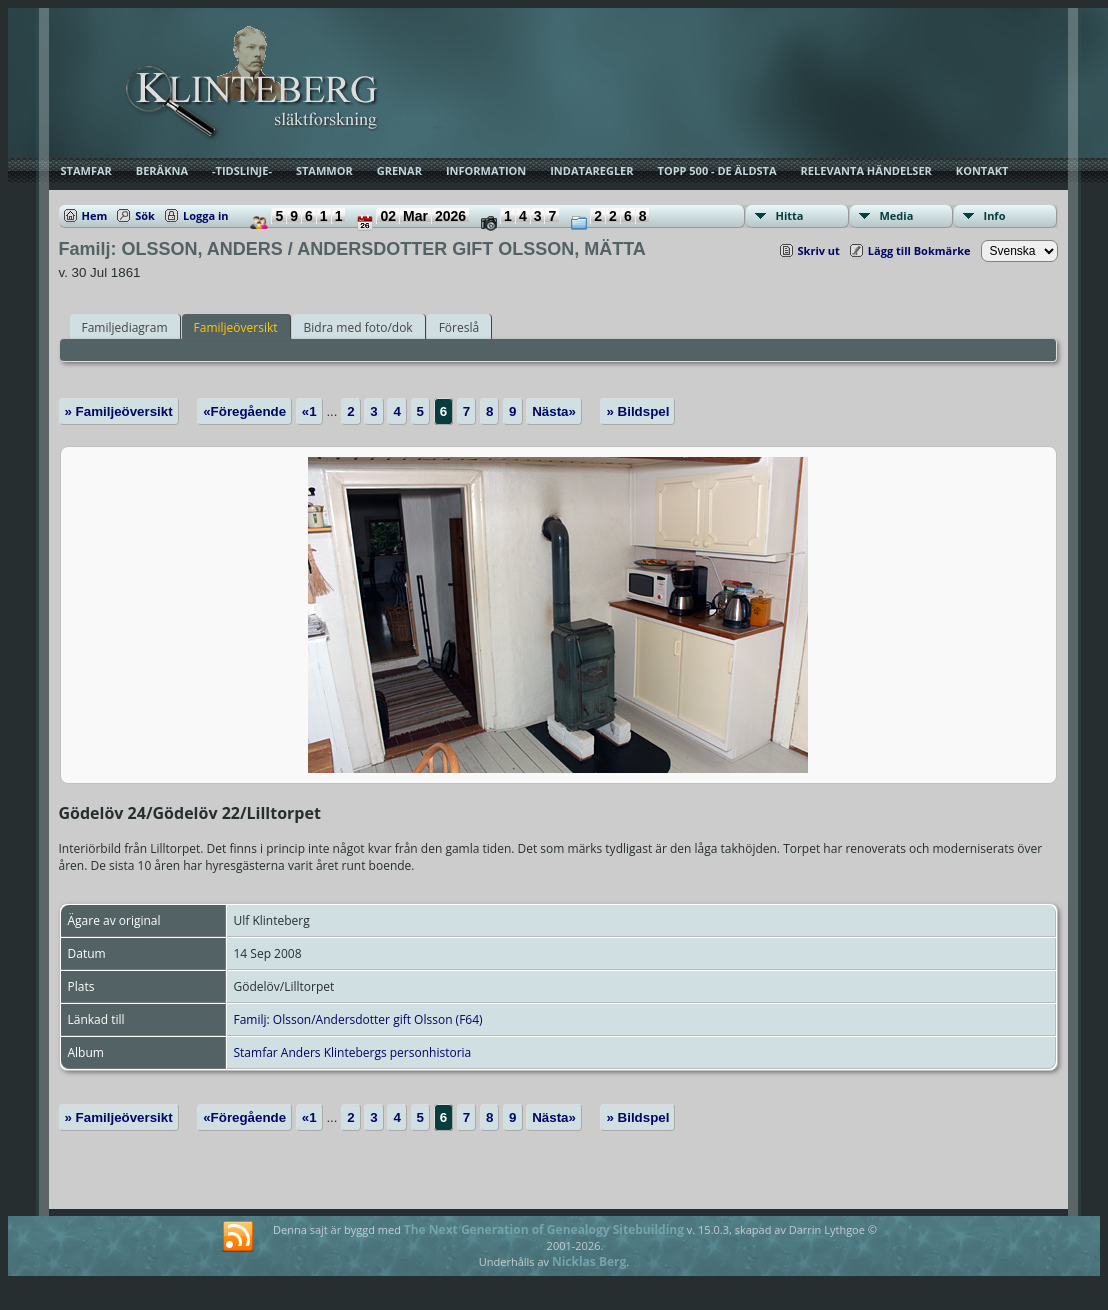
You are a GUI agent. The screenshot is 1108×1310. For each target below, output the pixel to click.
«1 (309, 411)
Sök (145, 215)
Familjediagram (125, 327)
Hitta (790, 215)
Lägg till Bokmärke (919, 250)
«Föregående (244, 411)
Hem (95, 215)
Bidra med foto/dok (358, 327)
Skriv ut (819, 250)
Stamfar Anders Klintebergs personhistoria (353, 1052)
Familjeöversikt (236, 327)
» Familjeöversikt (119, 411)
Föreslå (459, 327)
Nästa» (554, 411)
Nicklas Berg (589, 1261)
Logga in (206, 215)
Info (995, 215)
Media (897, 215)
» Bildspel (637, 411)
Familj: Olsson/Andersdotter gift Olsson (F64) (358, 1019)
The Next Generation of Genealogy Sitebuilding (544, 1229)
